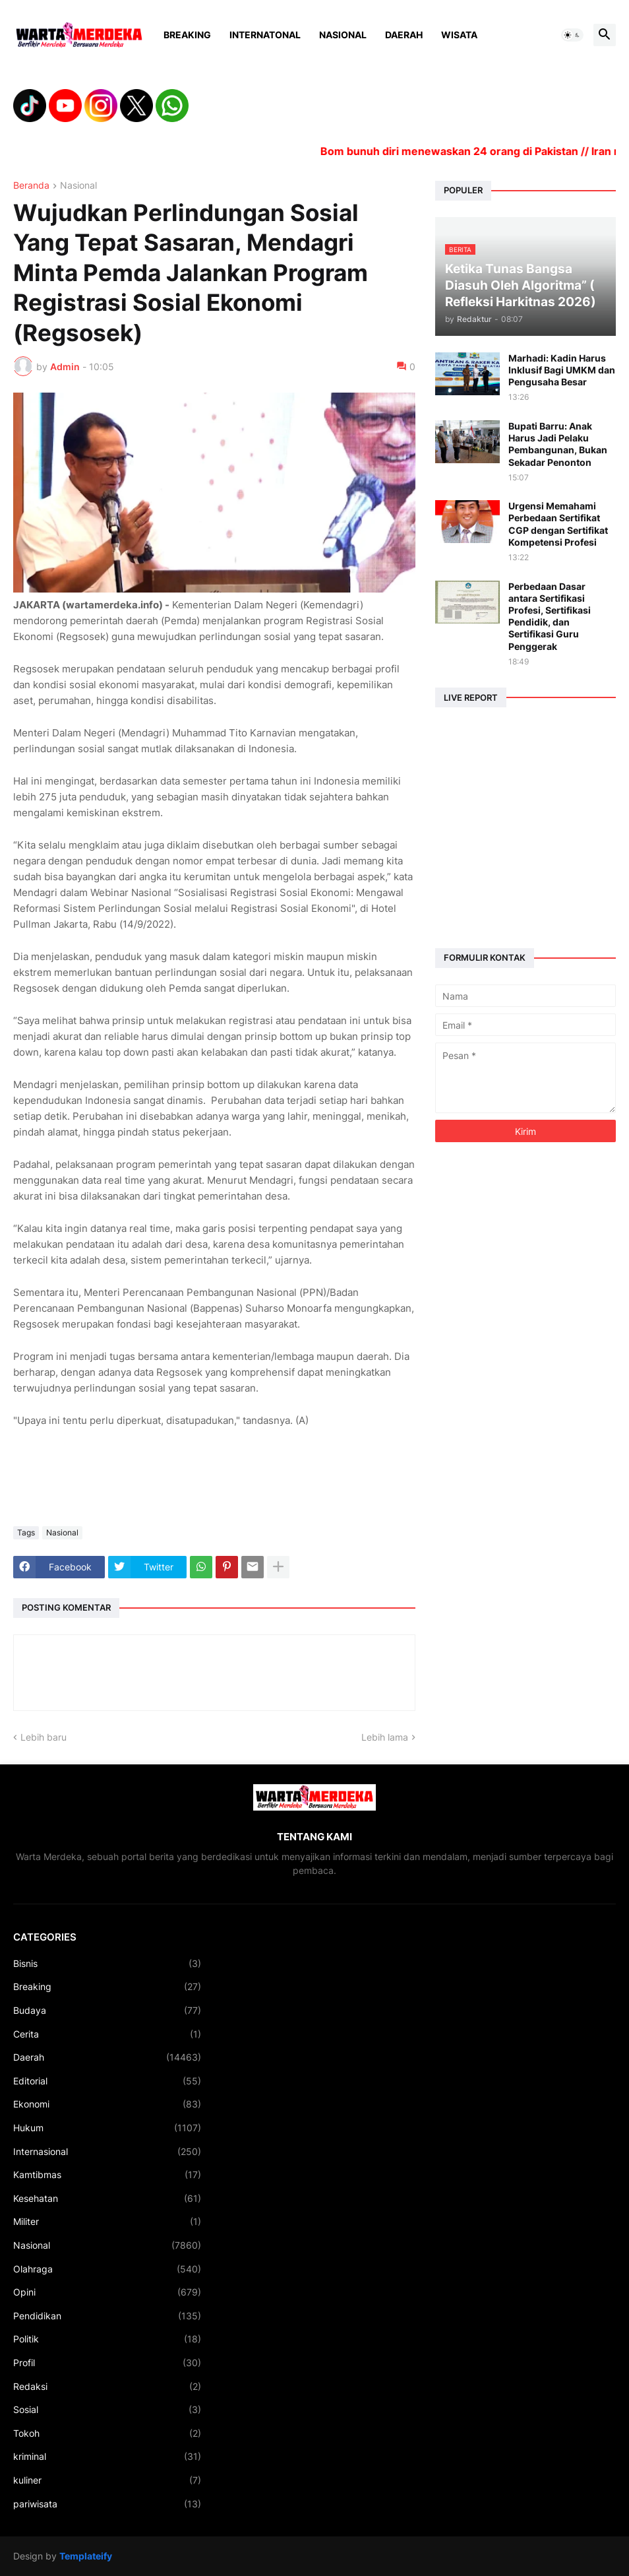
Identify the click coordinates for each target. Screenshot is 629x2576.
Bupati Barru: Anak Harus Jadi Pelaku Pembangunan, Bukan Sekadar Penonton (557, 444)
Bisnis (107, 1963)
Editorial (107, 2081)
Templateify (85, 2555)
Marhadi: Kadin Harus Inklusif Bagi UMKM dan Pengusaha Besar (561, 369)
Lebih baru (43, 1737)
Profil (107, 2362)
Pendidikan (107, 2316)
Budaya (107, 2010)
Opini (107, 2292)
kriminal (107, 2456)
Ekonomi (107, 2104)
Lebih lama (384, 1737)
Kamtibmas (107, 2174)
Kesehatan (107, 2198)
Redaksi (107, 2386)
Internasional (107, 2151)
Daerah (404, 34)
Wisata (459, 34)
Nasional (343, 34)
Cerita (107, 2034)
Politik (107, 2339)
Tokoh (107, 2433)
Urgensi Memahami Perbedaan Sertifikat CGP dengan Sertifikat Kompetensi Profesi (558, 524)
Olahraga (107, 2269)
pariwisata (107, 2504)
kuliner (107, 2480)
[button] (572, 35)
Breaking (187, 34)
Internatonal (265, 34)
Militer (107, 2221)
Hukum (107, 2128)
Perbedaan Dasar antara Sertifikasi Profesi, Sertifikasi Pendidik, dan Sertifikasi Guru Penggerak (549, 616)
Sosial (107, 2409)
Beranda (31, 186)
